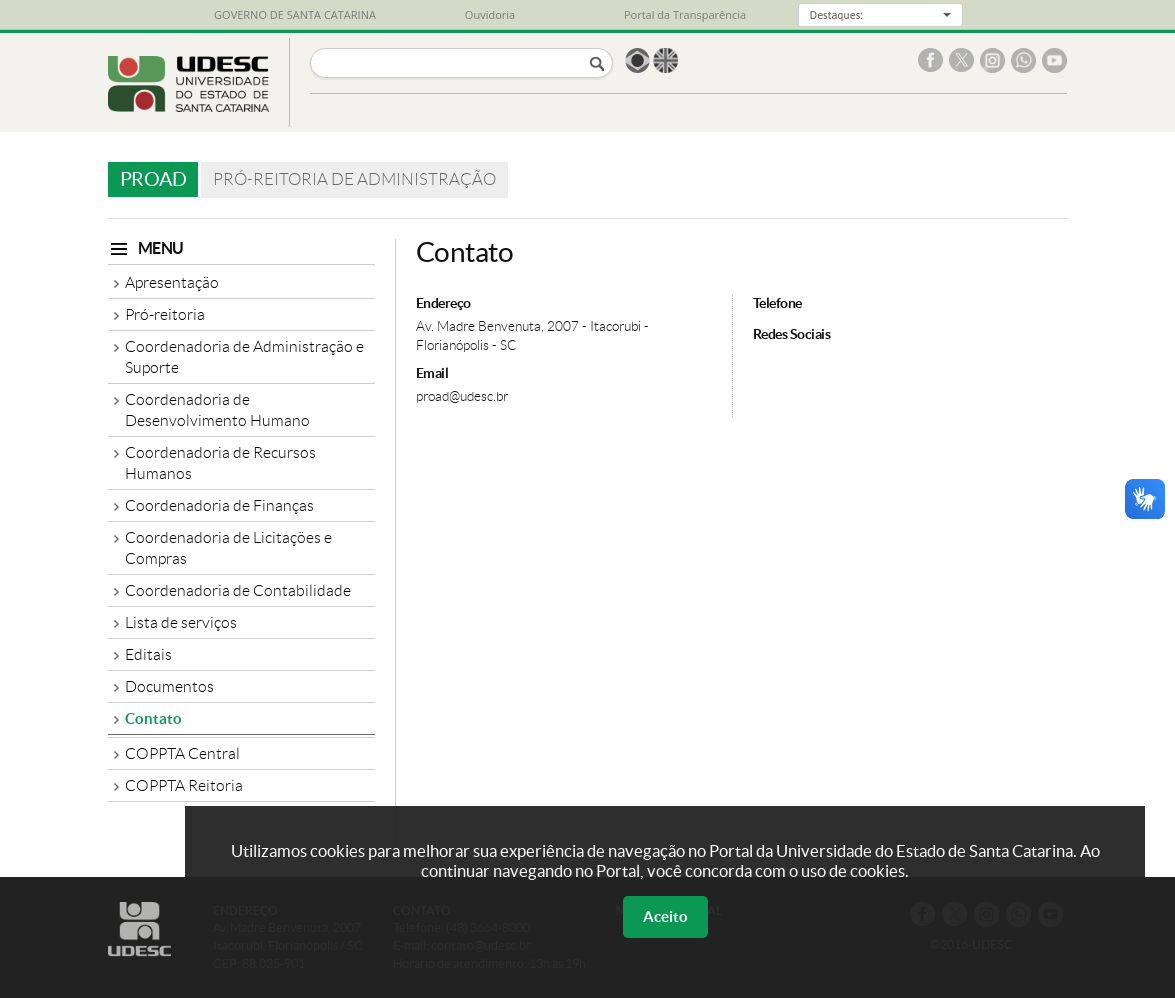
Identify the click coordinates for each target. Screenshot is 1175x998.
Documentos (169, 686)
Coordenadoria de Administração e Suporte (244, 357)
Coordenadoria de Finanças (219, 505)
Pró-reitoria (165, 314)
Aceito (665, 916)
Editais (148, 654)
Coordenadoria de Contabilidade (238, 590)
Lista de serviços (181, 622)
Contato (153, 718)
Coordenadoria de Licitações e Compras (228, 548)
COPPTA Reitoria (184, 785)
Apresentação (172, 282)
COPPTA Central (182, 753)
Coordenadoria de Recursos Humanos (220, 463)
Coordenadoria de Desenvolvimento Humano (217, 410)
